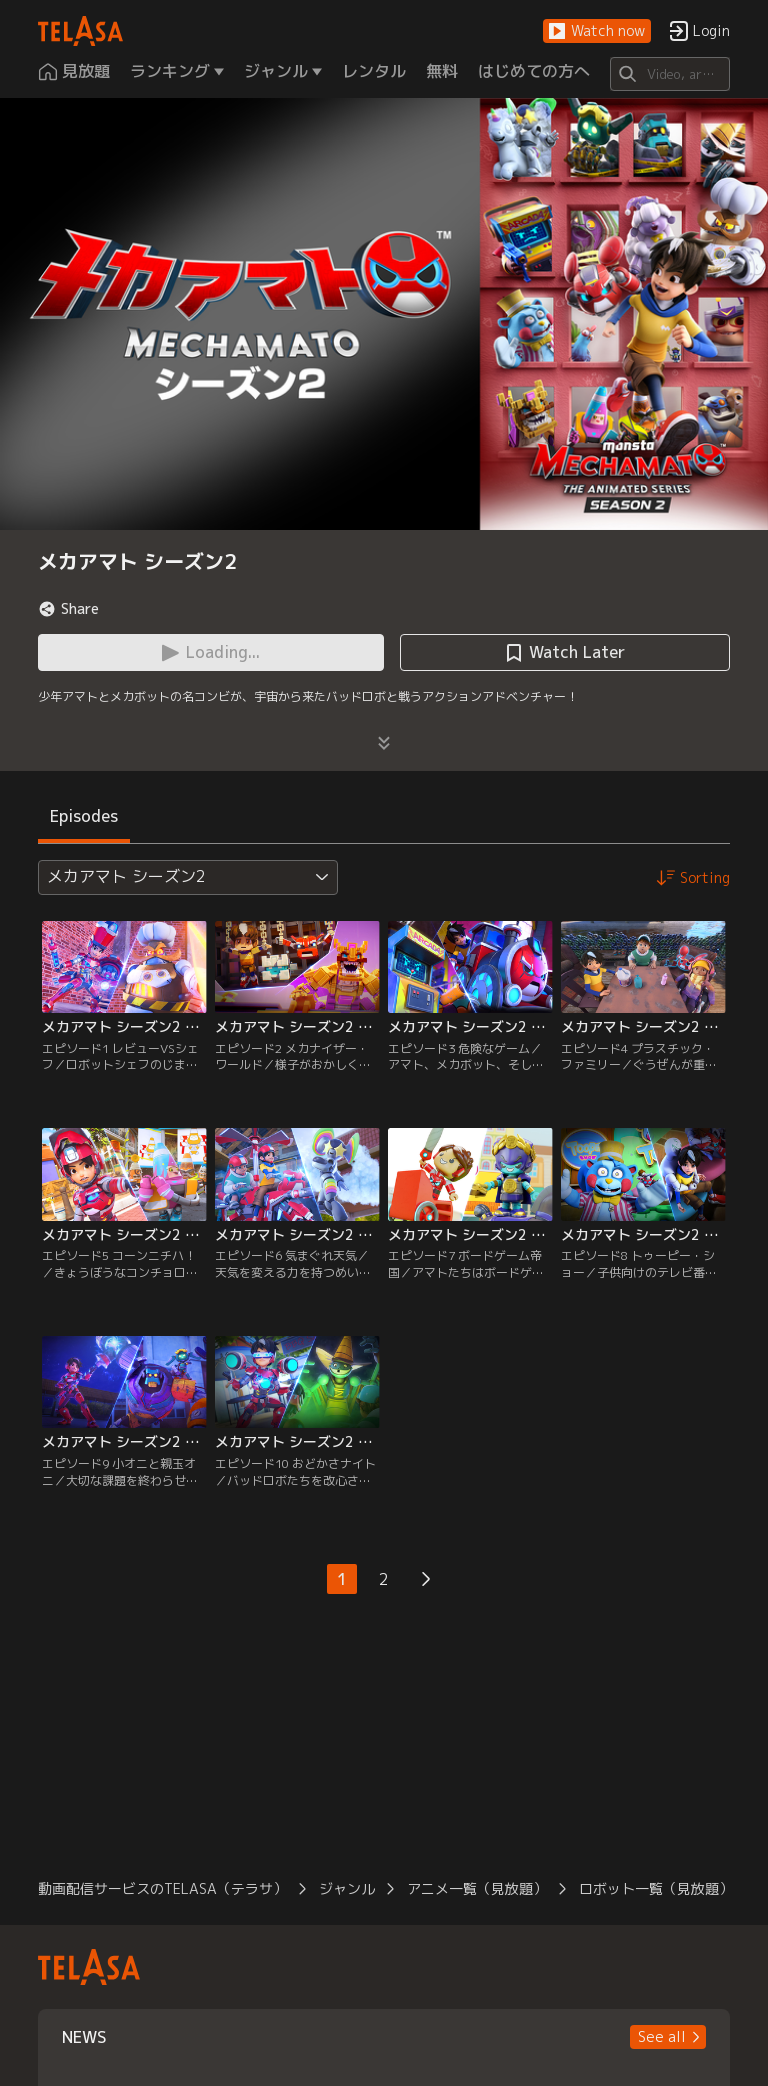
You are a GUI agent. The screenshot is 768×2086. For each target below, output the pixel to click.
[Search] (669, 74)
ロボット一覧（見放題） (656, 1888)
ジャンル (347, 1888)
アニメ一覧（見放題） (477, 1888)
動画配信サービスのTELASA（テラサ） (162, 1888)
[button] (597, 31)
